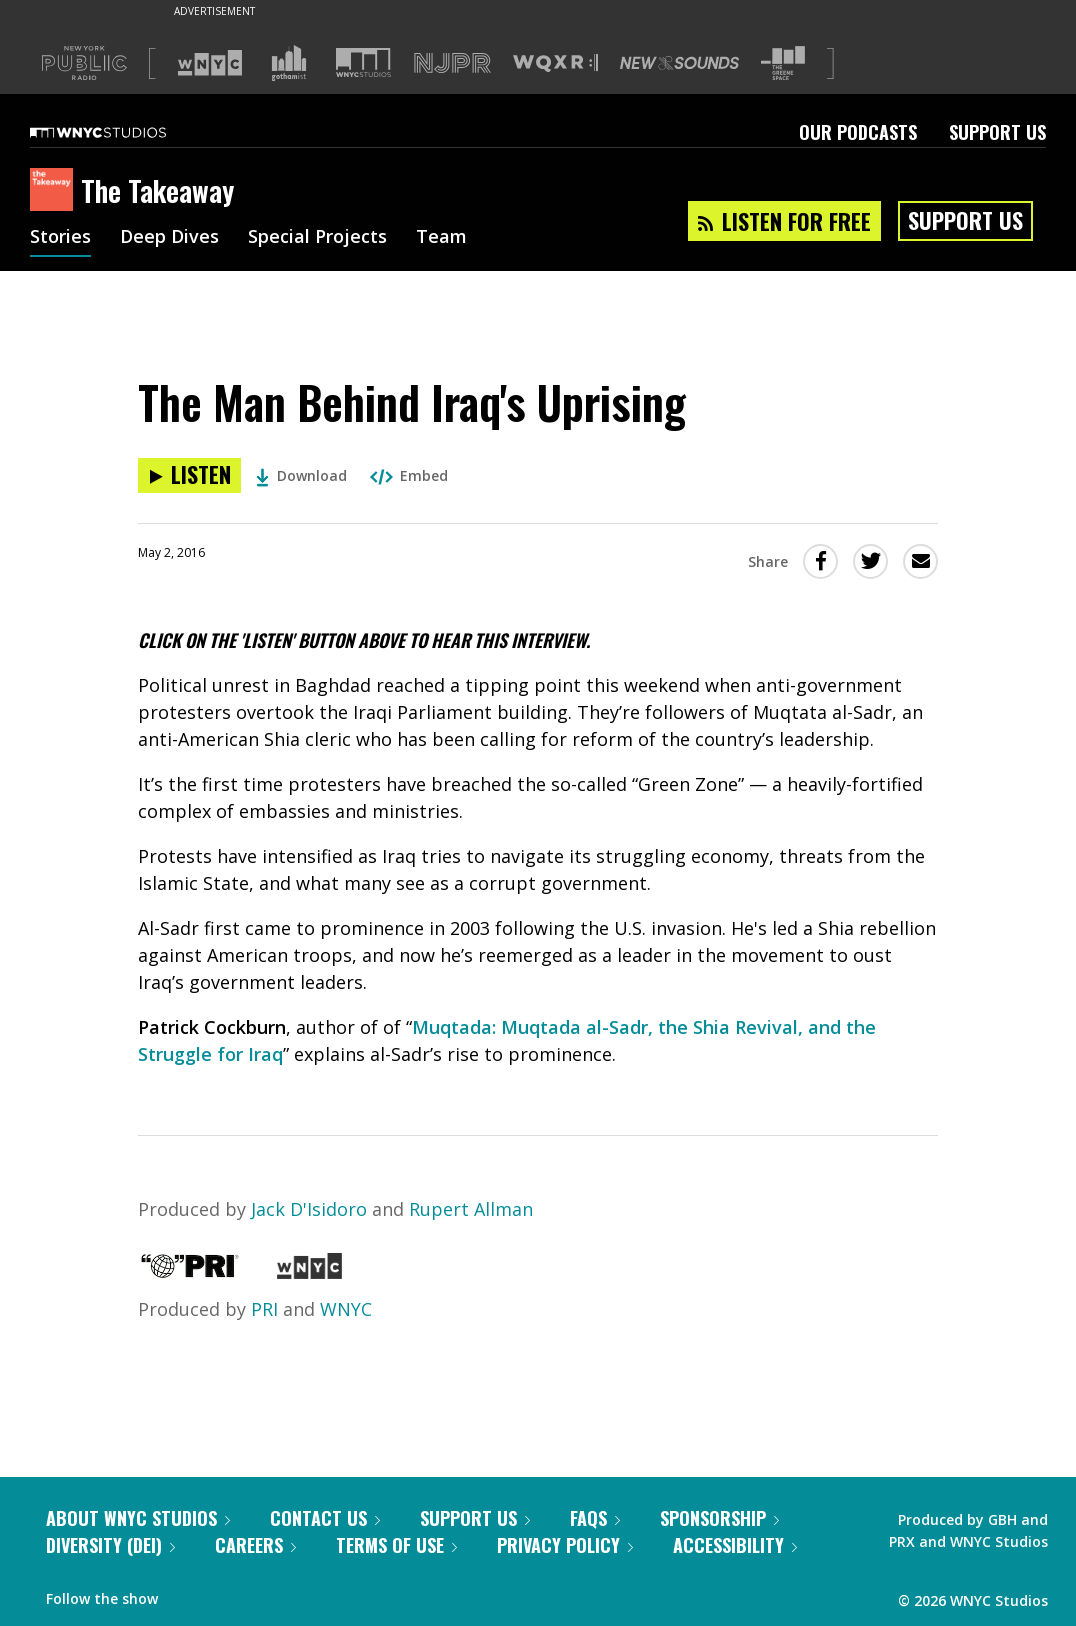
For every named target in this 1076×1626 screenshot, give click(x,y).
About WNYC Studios (138, 1518)
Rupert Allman (471, 1209)
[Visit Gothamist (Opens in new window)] (289, 63)
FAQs (595, 1518)
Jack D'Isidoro (309, 1209)
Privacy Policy (565, 1545)
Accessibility (735, 1545)
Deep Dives (169, 238)
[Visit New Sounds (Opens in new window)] (679, 63)
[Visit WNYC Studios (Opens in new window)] (363, 62)
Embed (409, 475)
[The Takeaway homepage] (55, 191)
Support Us (997, 132)
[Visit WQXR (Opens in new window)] (555, 63)
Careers (255, 1545)
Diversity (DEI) (110, 1545)
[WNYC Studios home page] (123, 132)
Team (441, 238)
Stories (60, 238)
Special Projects (317, 238)
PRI (264, 1309)
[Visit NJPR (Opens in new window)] (452, 63)
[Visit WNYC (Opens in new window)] (210, 63)
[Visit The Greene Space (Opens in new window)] (783, 63)
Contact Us (325, 1518)
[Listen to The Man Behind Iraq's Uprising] (189, 475)
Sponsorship (719, 1518)
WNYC (346, 1309)
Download (301, 475)
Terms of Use (396, 1545)
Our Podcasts (858, 132)
